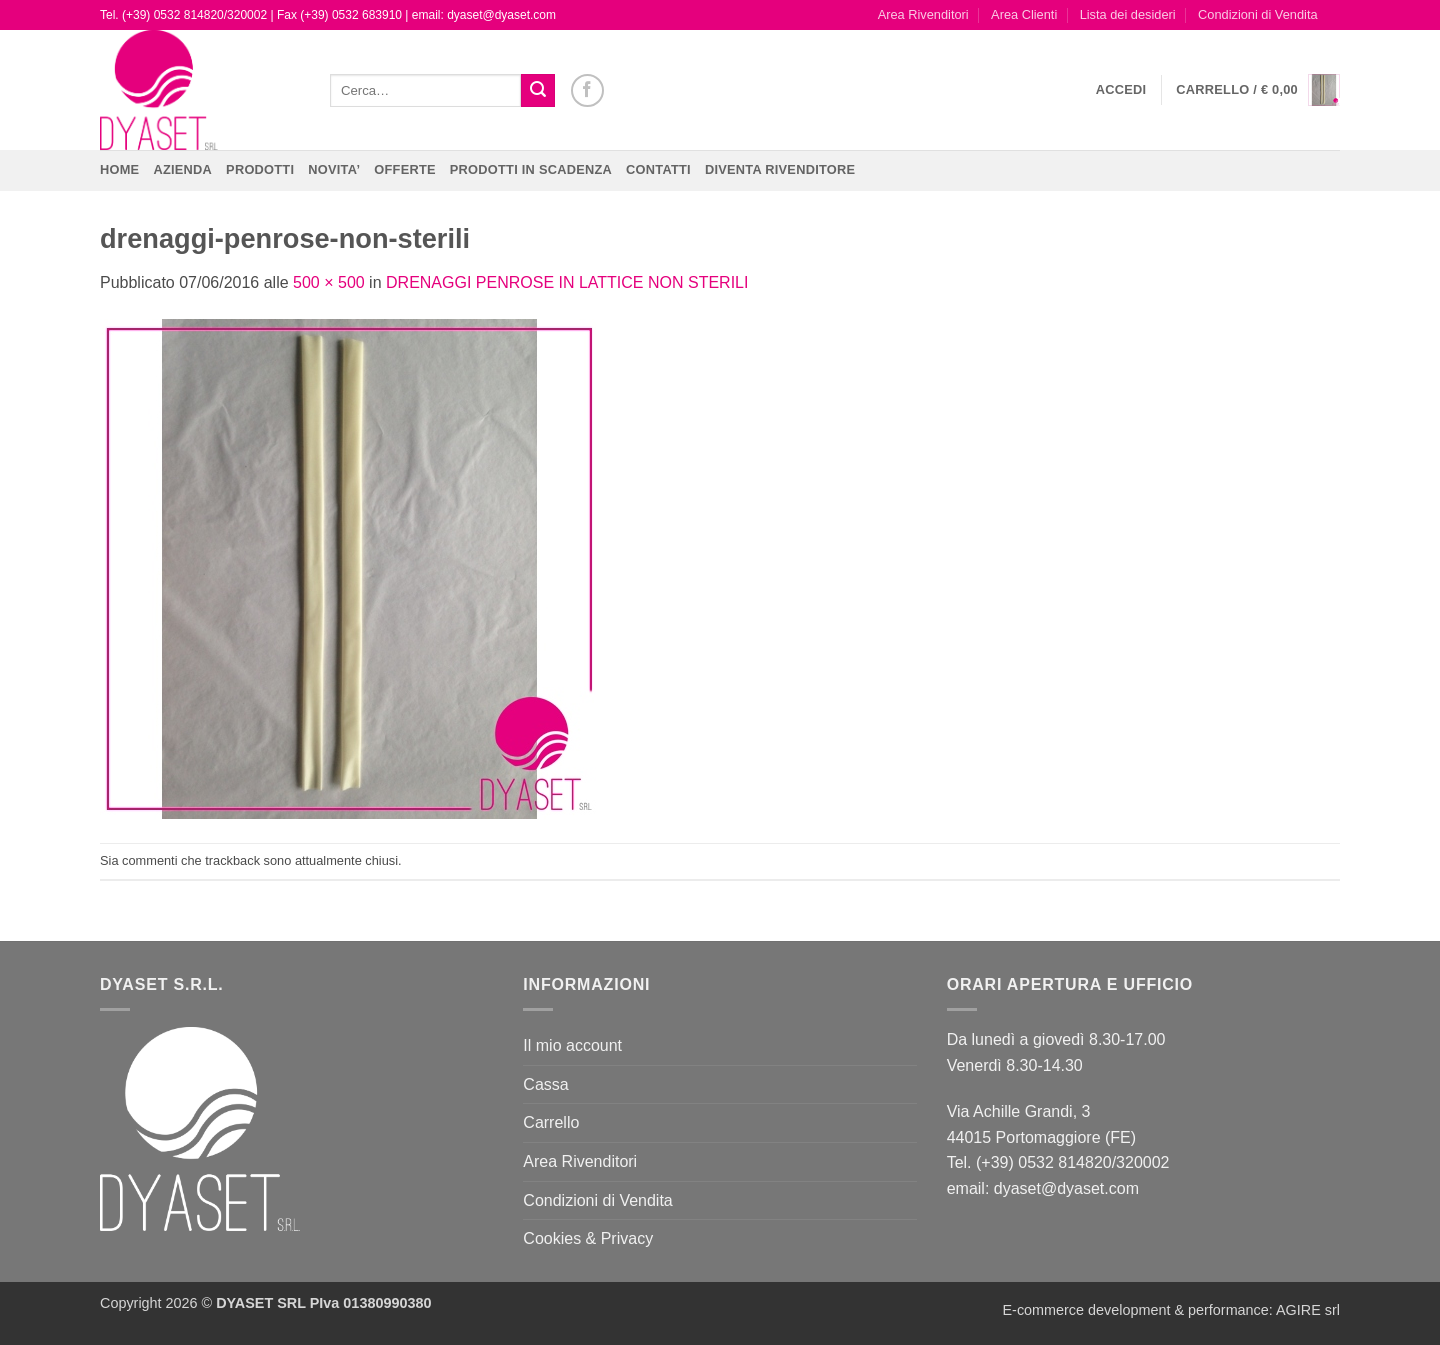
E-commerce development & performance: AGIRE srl (1171, 1310)
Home (119, 169)
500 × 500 (329, 282)
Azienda (182, 169)
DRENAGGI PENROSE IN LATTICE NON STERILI (567, 282)
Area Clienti (1024, 14)
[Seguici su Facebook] (587, 90)
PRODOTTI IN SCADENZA (531, 169)
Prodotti (260, 169)
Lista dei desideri (1128, 14)
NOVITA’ (334, 169)
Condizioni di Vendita (1258, 14)
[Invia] (538, 91)
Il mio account (572, 1045)
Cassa (545, 1084)
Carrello (551, 1122)
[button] (1121, 90)
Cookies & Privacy (588, 1238)
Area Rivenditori (923, 14)
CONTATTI (658, 169)
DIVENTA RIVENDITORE (780, 169)
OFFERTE (405, 169)
